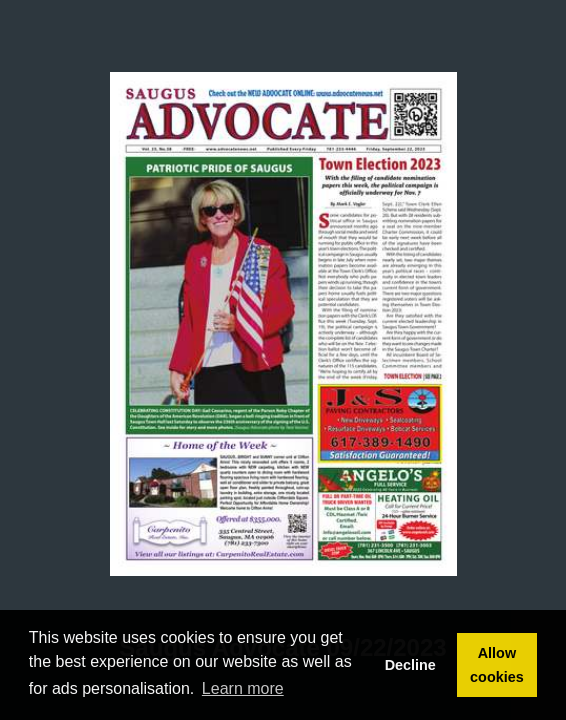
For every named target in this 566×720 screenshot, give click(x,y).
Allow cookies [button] (497, 665)
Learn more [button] (243, 688)
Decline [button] (410, 665)
